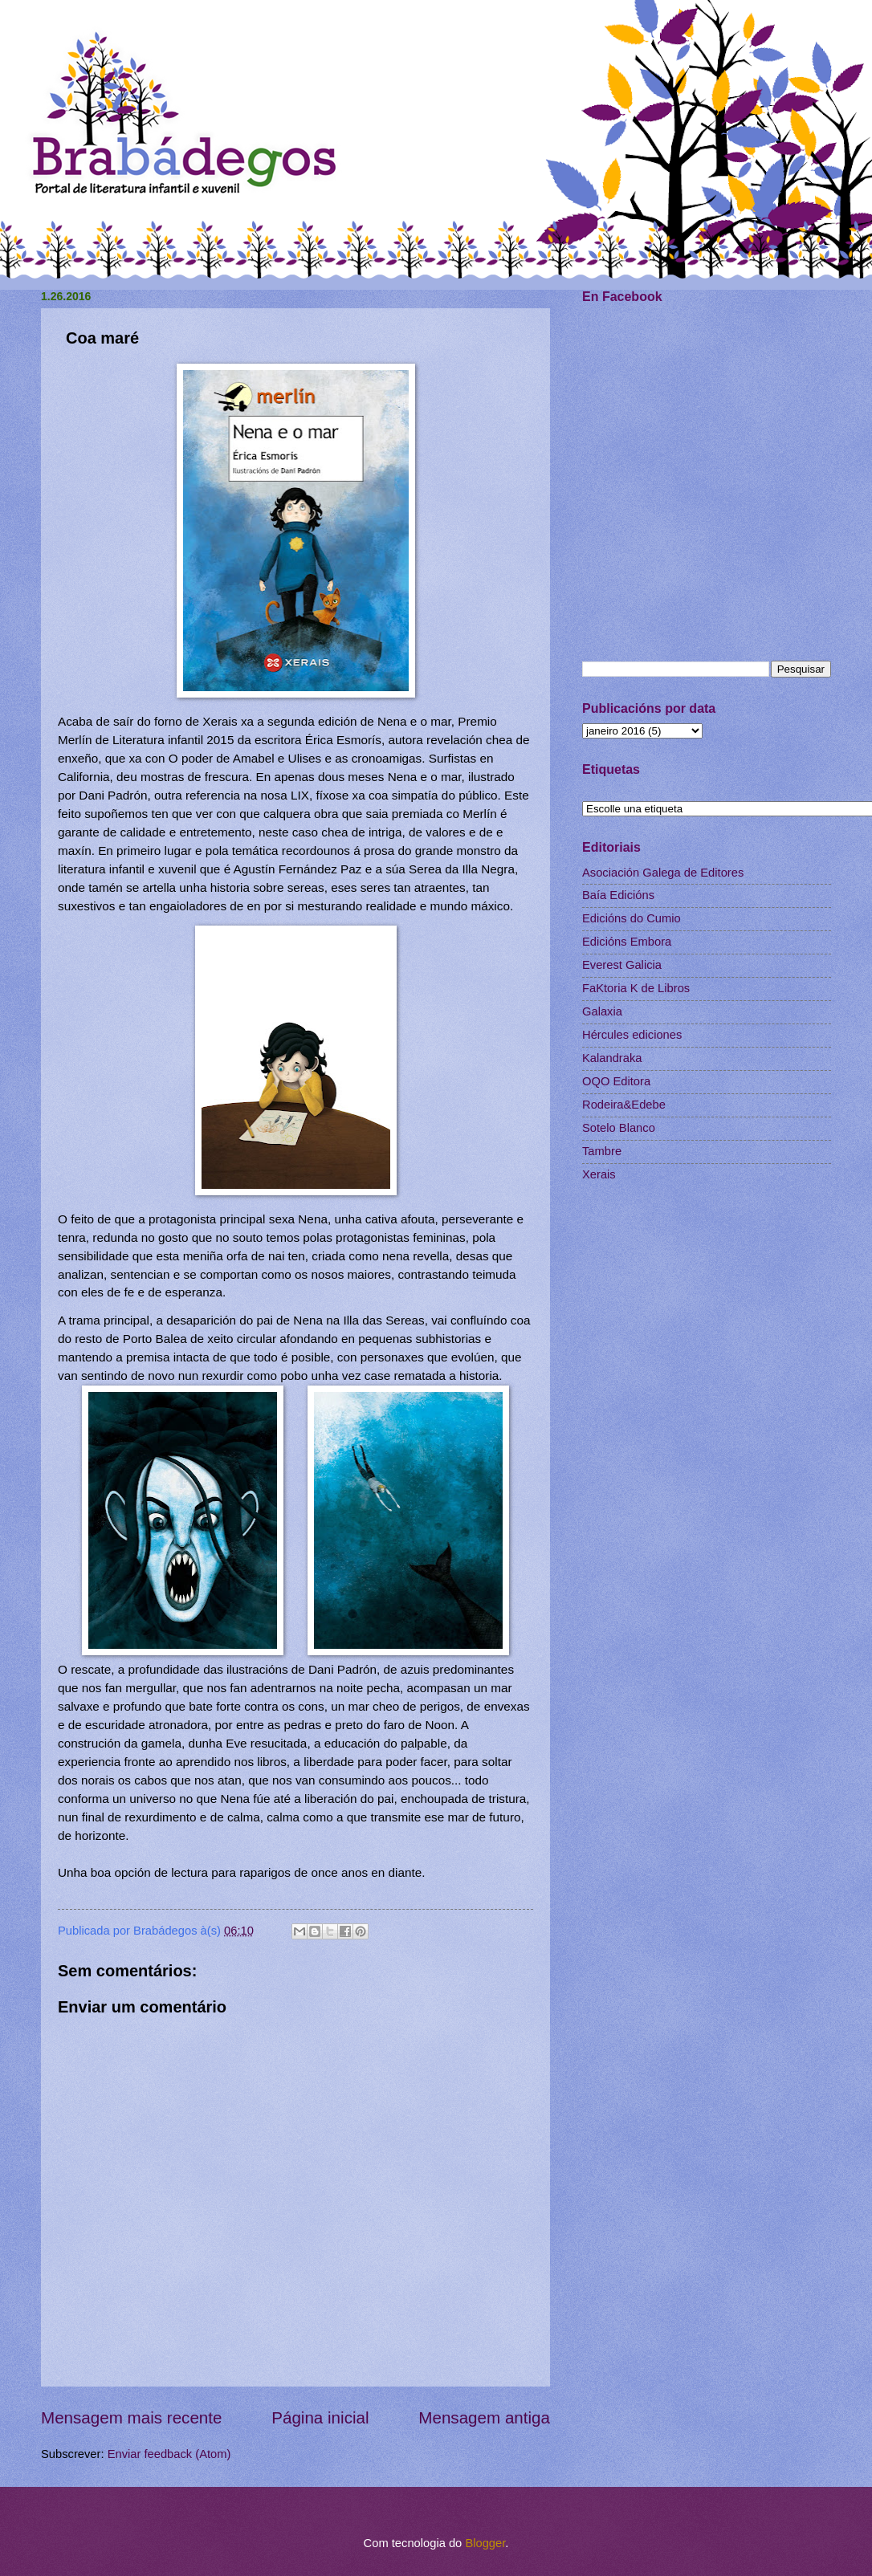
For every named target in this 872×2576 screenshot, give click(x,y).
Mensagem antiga (484, 2417)
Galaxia (602, 1011)
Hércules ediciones (632, 1034)
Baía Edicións (618, 895)
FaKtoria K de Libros (636, 988)
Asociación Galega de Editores (663, 872)
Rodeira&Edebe (624, 1104)
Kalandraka (612, 1058)
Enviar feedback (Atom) (169, 2454)
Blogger (485, 2543)
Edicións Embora (626, 941)
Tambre (601, 1151)
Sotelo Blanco (618, 1127)
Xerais (599, 1174)
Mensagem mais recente (131, 2417)
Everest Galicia (622, 964)
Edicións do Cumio (631, 918)
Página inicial (320, 2417)
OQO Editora (616, 1081)
